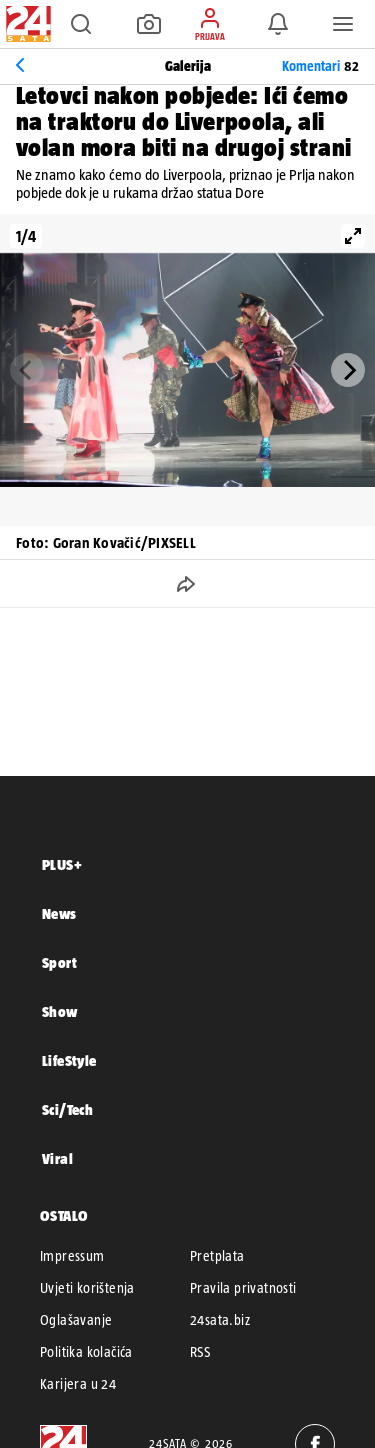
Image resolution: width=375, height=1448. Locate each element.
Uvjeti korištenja (87, 1288)
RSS (200, 1352)
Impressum (72, 1256)
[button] (81, 24)
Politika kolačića (86, 1352)
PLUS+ (62, 864)
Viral (57, 1158)
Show (60, 1011)
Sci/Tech (67, 1109)
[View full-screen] (353, 236)
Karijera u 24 (78, 1384)
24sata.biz (220, 1320)
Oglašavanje (76, 1320)
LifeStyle (69, 1060)
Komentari (320, 66)
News (59, 913)
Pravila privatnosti (243, 1288)
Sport (59, 962)
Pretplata (217, 1256)
